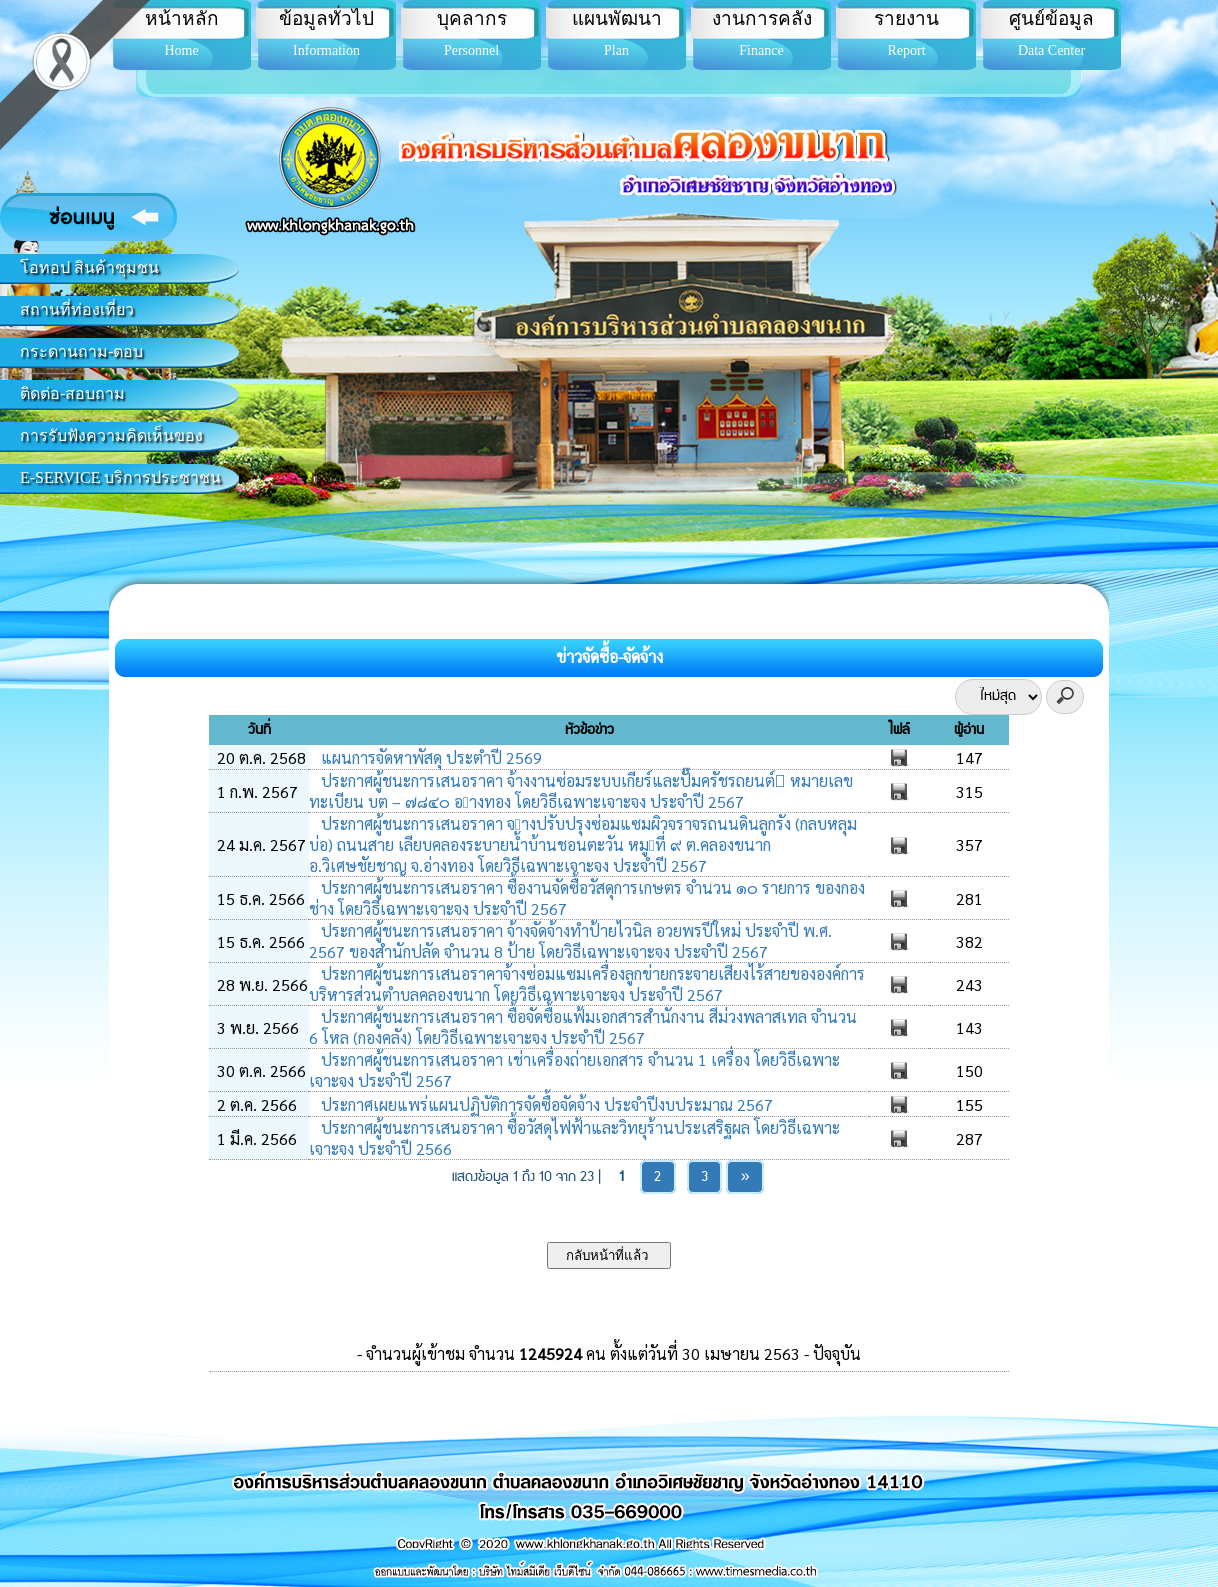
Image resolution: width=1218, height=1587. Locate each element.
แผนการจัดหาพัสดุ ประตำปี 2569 (429, 757)
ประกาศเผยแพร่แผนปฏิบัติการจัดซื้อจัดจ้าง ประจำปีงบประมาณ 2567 (545, 1104)
